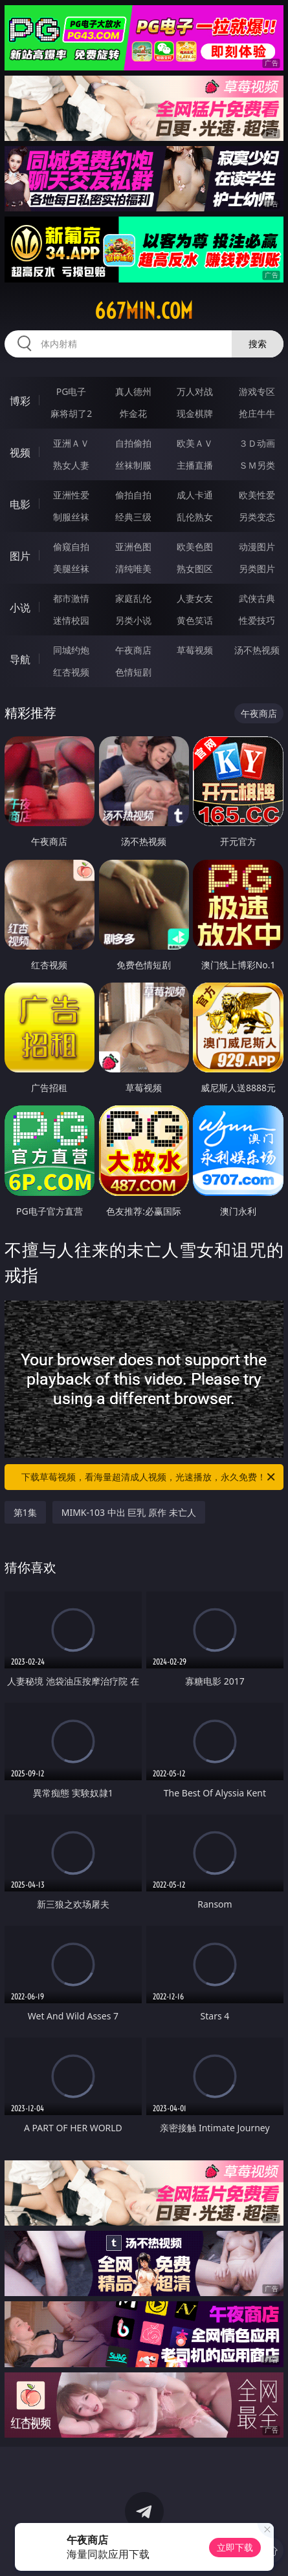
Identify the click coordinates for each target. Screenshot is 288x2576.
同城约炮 (71, 650)
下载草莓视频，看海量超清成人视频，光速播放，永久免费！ (149, 1477)
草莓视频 (195, 650)
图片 (20, 556)
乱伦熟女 (195, 517)
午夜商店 (133, 650)
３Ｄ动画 (257, 443)
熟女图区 (195, 568)
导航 (20, 659)
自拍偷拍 (133, 443)
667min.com (143, 311)
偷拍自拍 (133, 495)
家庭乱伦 (133, 598)
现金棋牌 (195, 413)
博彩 (20, 401)
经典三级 (133, 517)
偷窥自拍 (71, 546)
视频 (20, 452)
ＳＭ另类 (257, 465)
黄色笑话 (195, 620)
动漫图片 (257, 546)
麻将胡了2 (71, 413)
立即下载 (235, 2547)
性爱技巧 (257, 620)
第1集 (25, 1512)
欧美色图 (195, 546)
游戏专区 (257, 391)
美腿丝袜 (71, 568)
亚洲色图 (133, 546)
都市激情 (71, 598)
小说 (20, 608)
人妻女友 (195, 598)
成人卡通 (195, 495)
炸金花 (133, 413)
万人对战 (195, 391)
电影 (20, 504)
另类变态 (257, 517)
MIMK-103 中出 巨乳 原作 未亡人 (128, 1512)
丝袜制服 (133, 465)
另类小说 (133, 620)
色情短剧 (133, 672)
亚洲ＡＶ (71, 443)
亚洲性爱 (71, 495)
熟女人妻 (71, 465)
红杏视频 (71, 672)
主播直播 (195, 465)
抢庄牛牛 (257, 413)
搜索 (258, 343)
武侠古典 (257, 598)
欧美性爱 (257, 495)
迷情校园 (71, 620)
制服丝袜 (71, 517)
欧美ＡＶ (195, 443)
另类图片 (257, 568)
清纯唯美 (133, 568)
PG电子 (71, 391)
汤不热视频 (257, 650)
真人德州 (133, 391)
